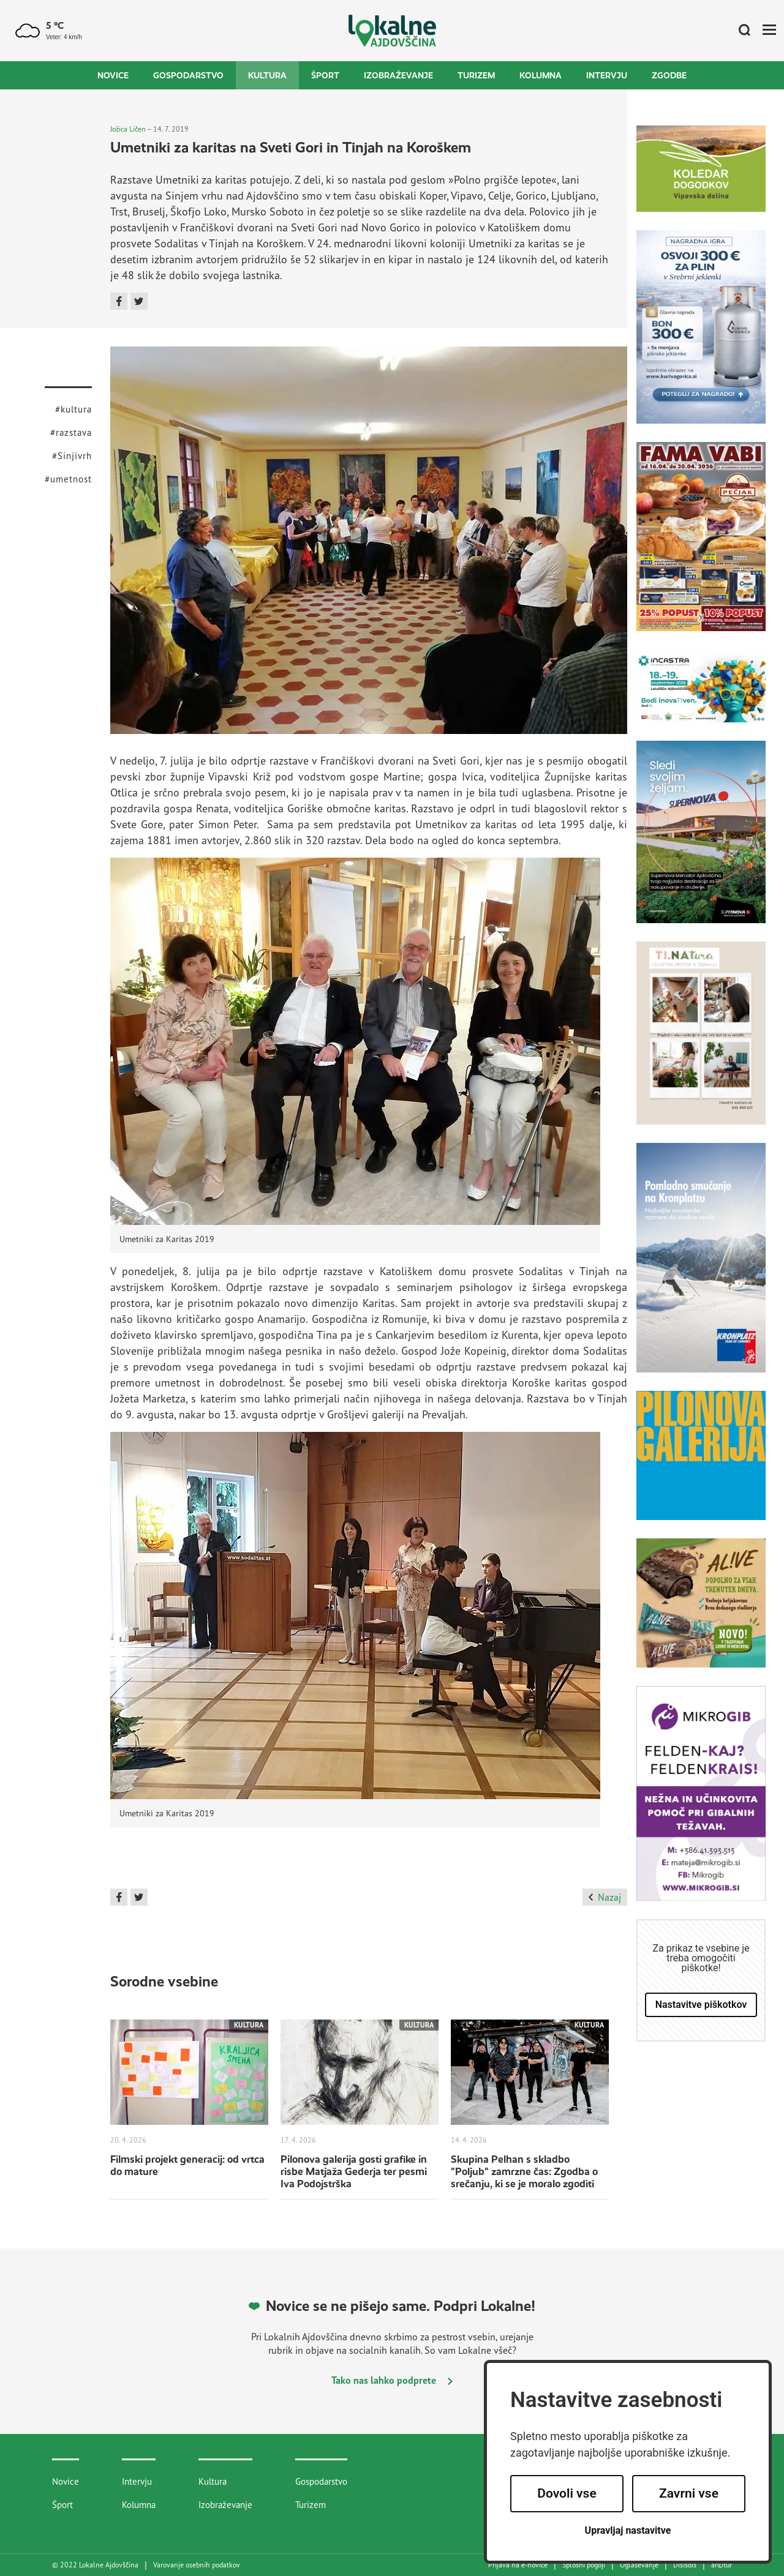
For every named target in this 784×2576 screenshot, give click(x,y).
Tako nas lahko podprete (391, 2380)
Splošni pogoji (583, 2565)
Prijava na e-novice (518, 2565)
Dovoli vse (566, 2493)
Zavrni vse (688, 2493)
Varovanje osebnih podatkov (196, 2565)
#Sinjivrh (72, 456)
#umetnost (68, 479)
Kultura (267, 75)
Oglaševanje (639, 2565)
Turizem (476, 75)
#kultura (73, 409)
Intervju (606, 75)
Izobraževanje (398, 75)
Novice (113, 75)
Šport (325, 75)
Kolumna (540, 75)
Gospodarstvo (188, 75)
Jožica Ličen (128, 128)
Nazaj (605, 1897)
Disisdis (684, 2565)
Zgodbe (669, 75)
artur (721, 2565)
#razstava (71, 432)
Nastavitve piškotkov (701, 2004)
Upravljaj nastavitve (628, 2530)
